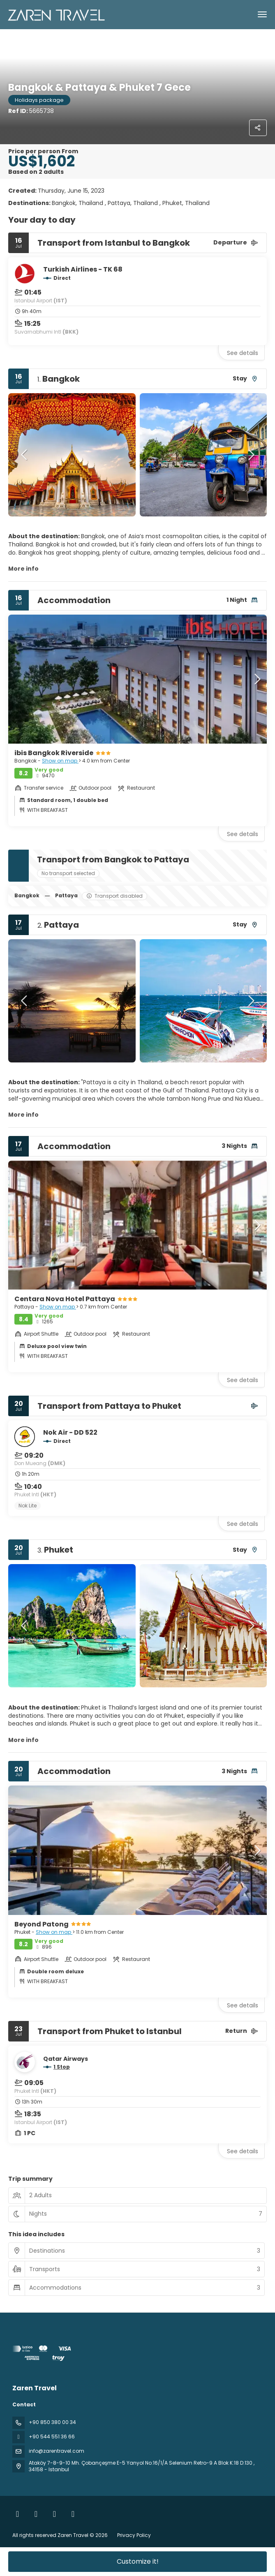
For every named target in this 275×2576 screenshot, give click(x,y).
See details (242, 353)
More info (23, 569)
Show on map (60, 760)
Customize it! (138, 2561)
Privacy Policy (134, 2535)
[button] (24, 455)
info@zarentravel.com (56, 2450)
